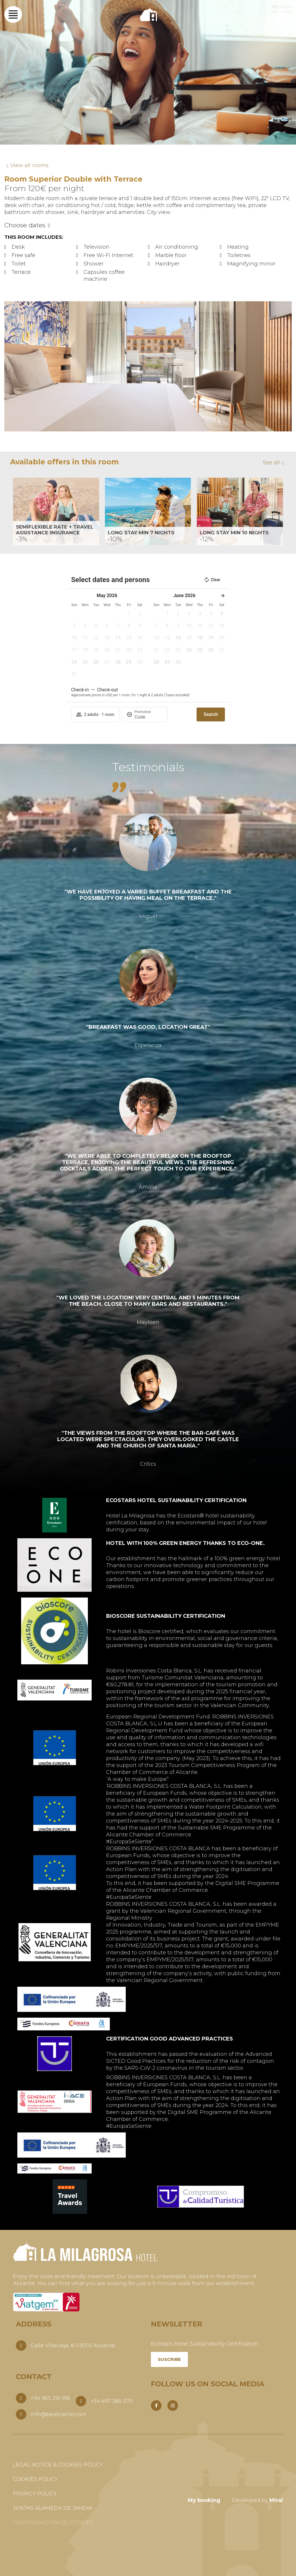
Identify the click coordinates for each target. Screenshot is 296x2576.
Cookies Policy (35, 2479)
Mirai (276, 2500)
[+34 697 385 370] (81, 2401)
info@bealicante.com (58, 2414)
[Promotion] (148, 717)
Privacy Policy (35, 2493)
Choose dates (24, 224)
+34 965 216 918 (50, 2398)
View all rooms (29, 165)
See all (271, 462)
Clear (212, 580)
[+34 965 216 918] (21, 2398)
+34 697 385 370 (111, 2401)
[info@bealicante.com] (21, 2414)
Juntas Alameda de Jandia (52, 2508)
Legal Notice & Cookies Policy (58, 2464)
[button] (8, 366)
